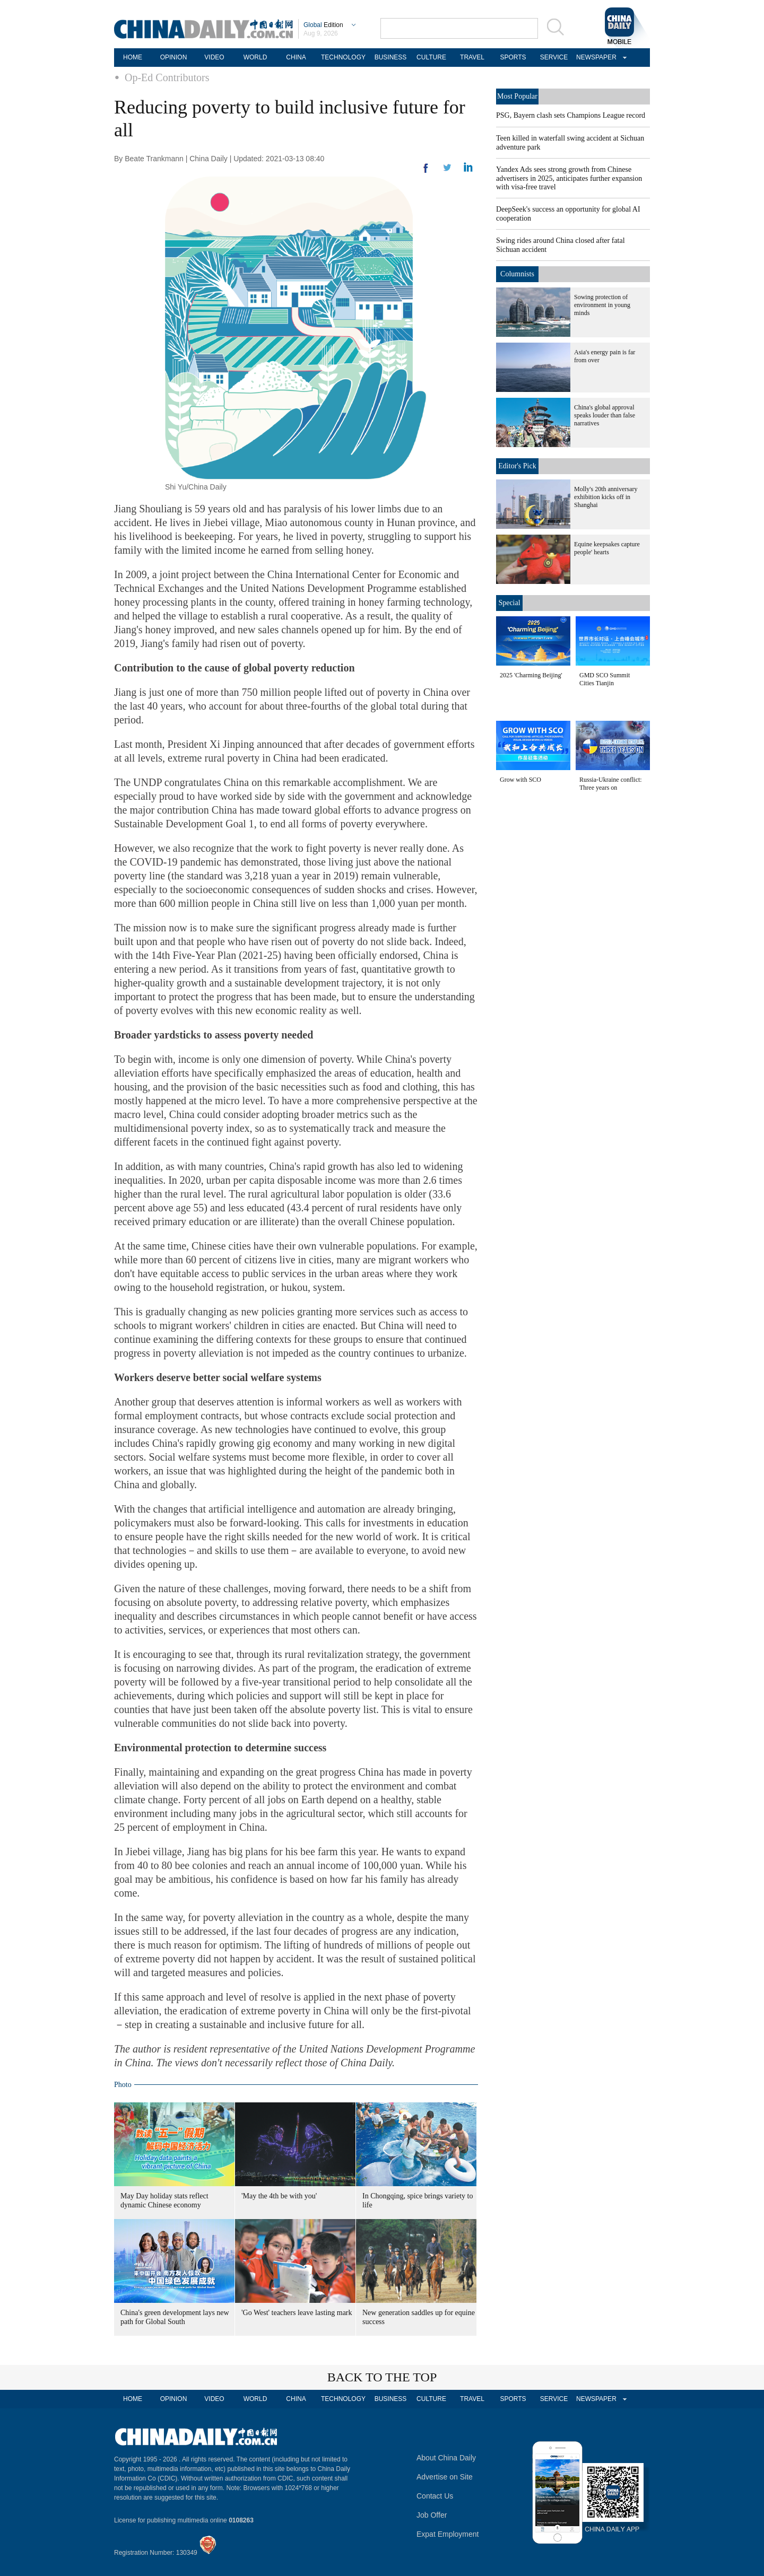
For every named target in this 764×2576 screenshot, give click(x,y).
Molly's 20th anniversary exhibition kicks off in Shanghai (605, 497)
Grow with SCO (520, 779)
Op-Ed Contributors (167, 77)
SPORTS (513, 57)
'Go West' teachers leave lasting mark (296, 2313)
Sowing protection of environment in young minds (602, 305)
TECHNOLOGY (343, 57)
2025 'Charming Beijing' (531, 675)
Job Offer (431, 2515)
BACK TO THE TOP (382, 2377)
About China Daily (446, 2457)
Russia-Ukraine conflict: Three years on (610, 783)
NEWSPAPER (594, 57)
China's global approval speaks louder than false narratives (604, 415)
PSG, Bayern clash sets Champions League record (570, 115)
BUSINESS (391, 57)
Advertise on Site (444, 2477)
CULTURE (431, 57)
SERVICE (554, 57)
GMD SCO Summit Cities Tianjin (604, 679)
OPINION (173, 57)
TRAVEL (472, 57)
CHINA (296, 57)
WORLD (255, 57)
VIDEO (214, 57)
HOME (132, 57)
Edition (323, 25)
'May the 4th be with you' (279, 2196)
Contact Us (434, 2496)
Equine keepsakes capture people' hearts (607, 548)
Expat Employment (447, 2534)
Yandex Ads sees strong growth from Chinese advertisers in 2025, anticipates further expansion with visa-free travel (569, 178)
